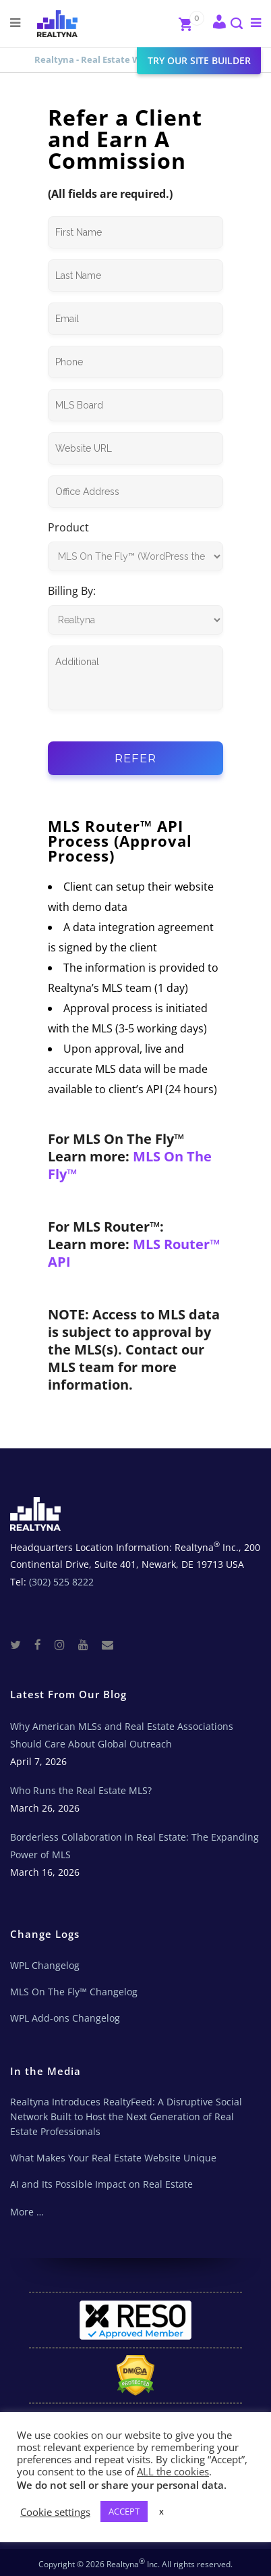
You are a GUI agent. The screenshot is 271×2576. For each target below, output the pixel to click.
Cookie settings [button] (55, 2512)
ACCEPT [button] (124, 2511)
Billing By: (72, 590)
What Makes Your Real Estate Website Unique (113, 2157)
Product (68, 527)
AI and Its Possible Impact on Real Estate (101, 2184)
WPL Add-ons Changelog (65, 2018)
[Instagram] (65, 1643)
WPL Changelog (45, 1965)
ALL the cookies (173, 2471)
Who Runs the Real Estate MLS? (81, 1790)
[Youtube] (88, 1643)
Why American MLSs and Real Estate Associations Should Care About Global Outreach (121, 1735)
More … (27, 2211)
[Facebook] (43, 1643)
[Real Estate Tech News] (107, 1643)
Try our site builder (199, 60)
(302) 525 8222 (61, 1581)
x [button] (161, 2511)
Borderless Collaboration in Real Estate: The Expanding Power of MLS (134, 1846)
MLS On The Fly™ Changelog (74, 1991)
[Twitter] (21, 1643)
